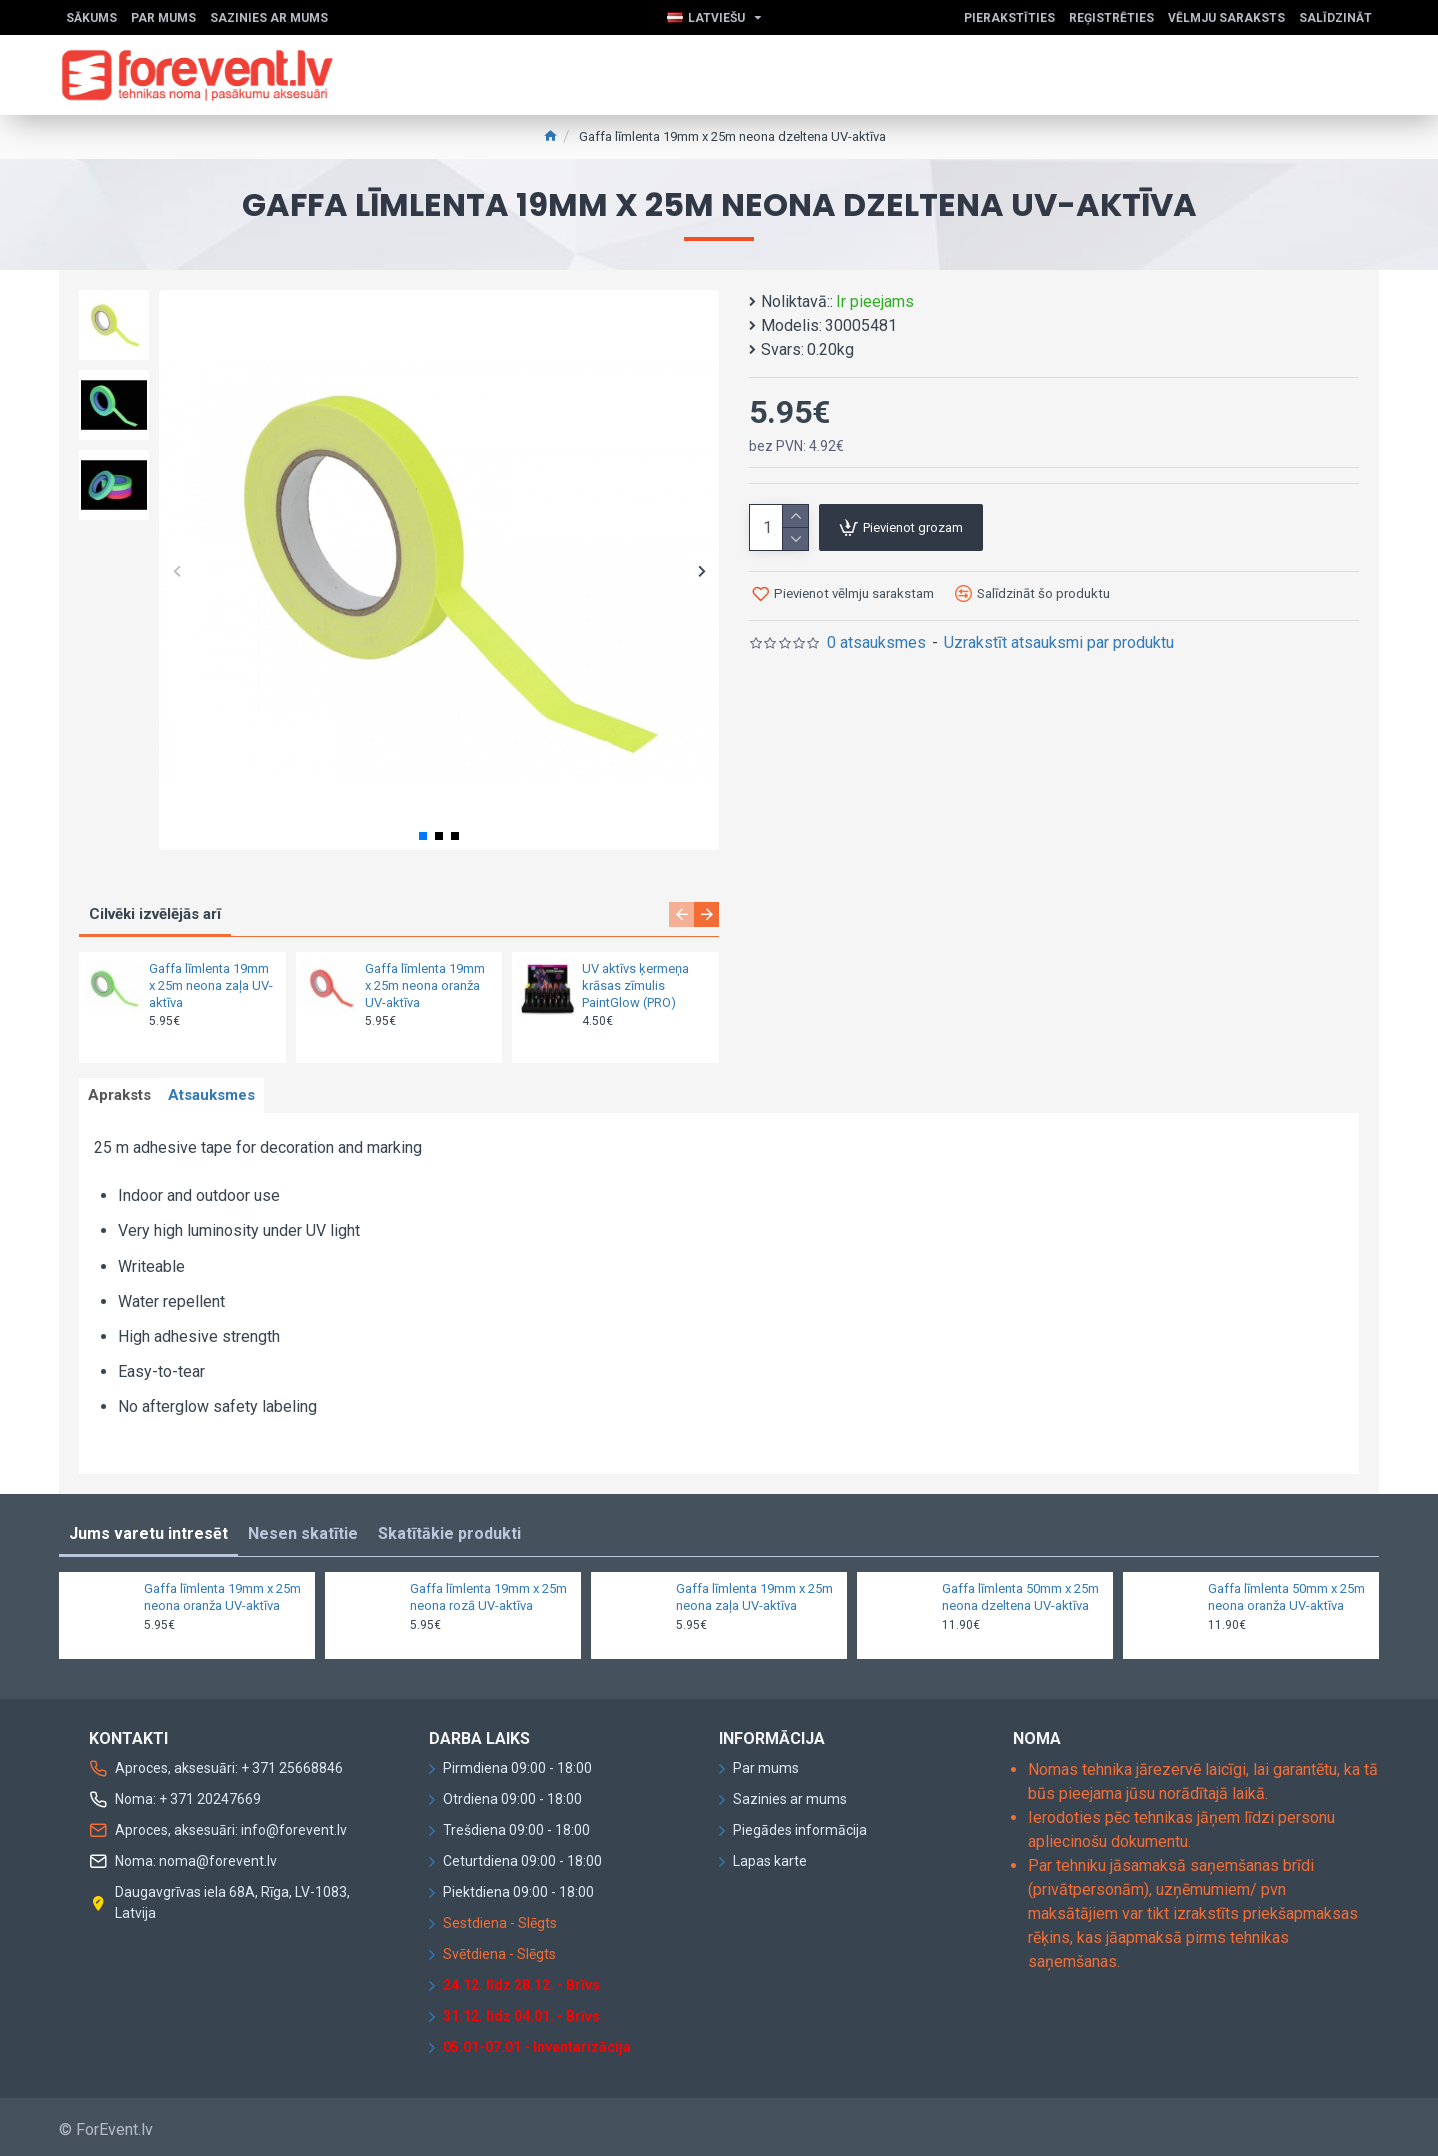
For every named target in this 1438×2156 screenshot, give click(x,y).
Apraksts (125, 1099)
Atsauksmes (230, 1099)
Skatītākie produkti (449, 1528)
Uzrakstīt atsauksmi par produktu (1059, 642)
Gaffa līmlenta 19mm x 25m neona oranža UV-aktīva (425, 985)
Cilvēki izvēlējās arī (155, 914)
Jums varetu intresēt (148, 1528)
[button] (176, 570)
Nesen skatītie (303, 1528)
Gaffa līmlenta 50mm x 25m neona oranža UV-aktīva (1286, 1592)
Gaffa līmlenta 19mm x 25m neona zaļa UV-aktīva (211, 985)
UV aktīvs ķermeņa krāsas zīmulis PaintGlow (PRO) (635, 985)
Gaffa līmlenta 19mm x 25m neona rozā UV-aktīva (488, 1592)
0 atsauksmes (876, 642)
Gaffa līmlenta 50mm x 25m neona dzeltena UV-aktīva (1020, 1592)
